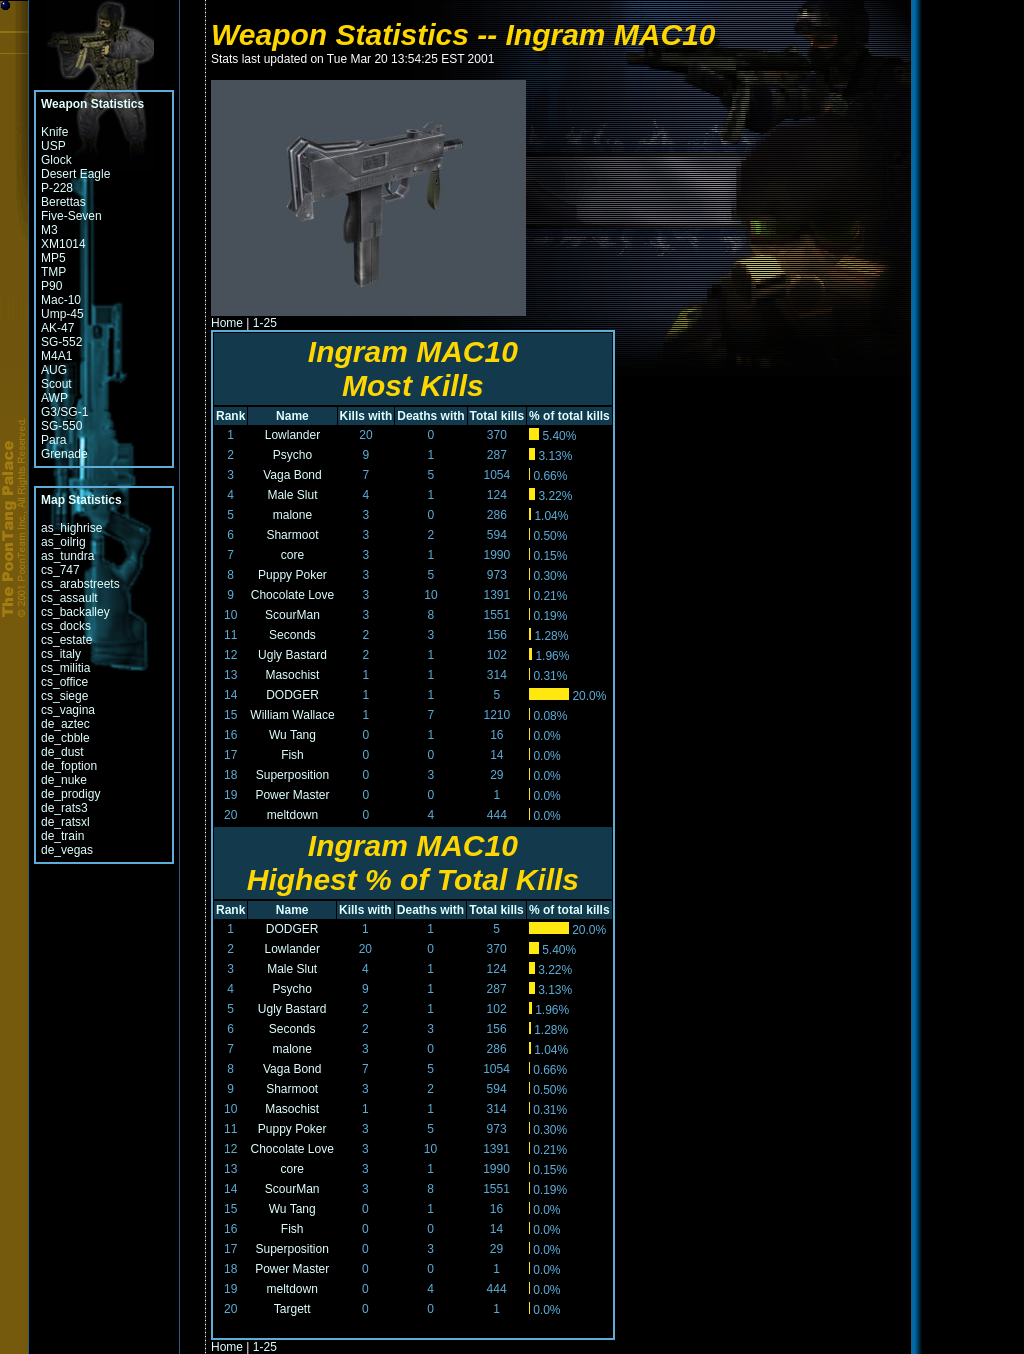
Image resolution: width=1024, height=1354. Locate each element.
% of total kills (569, 416)
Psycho (292, 455)
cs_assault (69, 598)
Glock (56, 160)
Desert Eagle (75, 174)
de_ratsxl (65, 822)
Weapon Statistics (92, 104)
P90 (51, 286)
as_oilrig (63, 542)
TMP (53, 272)
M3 (49, 230)
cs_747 (60, 570)
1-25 (265, 323)
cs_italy (61, 654)
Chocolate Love (292, 595)
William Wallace (292, 715)
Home (227, 323)
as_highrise (71, 528)
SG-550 (61, 426)
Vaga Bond (292, 475)
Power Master (292, 795)
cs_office (64, 682)
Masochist (292, 675)
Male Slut (292, 495)
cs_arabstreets (80, 584)
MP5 (53, 258)
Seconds (292, 635)
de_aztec (65, 724)
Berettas (63, 202)
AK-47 (57, 328)
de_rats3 (64, 808)
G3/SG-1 (64, 412)
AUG (54, 370)
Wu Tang (292, 735)
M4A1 (56, 356)
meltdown (292, 815)
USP (53, 146)
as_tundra (67, 556)
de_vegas (67, 850)
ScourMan (292, 615)
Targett (292, 1309)
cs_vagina (68, 710)
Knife (54, 132)
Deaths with (430, 416)
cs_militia (65, 668)
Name (292, 416)
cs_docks (66, 626)
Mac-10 (61, 300)
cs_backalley (75, 612)
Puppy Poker (292, 575)
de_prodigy (70, 794)
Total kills (497, 416)
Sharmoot (292, 535)
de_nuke (64, 780)
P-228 (57, 188)
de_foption (69, 766)
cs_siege (64, 696)
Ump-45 (62, 314)
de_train (62, 836)
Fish (292, 755)
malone (292, 515)
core (292, 555)
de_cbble (65, 738)
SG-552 (61, 342)
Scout (56, 384)
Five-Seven (71, 216)
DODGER (292, 695)
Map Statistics (81, 500)
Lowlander (292, 435)
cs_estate (66, 640)
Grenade (64, 454)
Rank (230, 416)
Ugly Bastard (292, 655)
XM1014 (63, 244)
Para (53, 440)
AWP (54, 398)
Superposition (292, 775)
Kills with (366, 416)
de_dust (62, 752)
